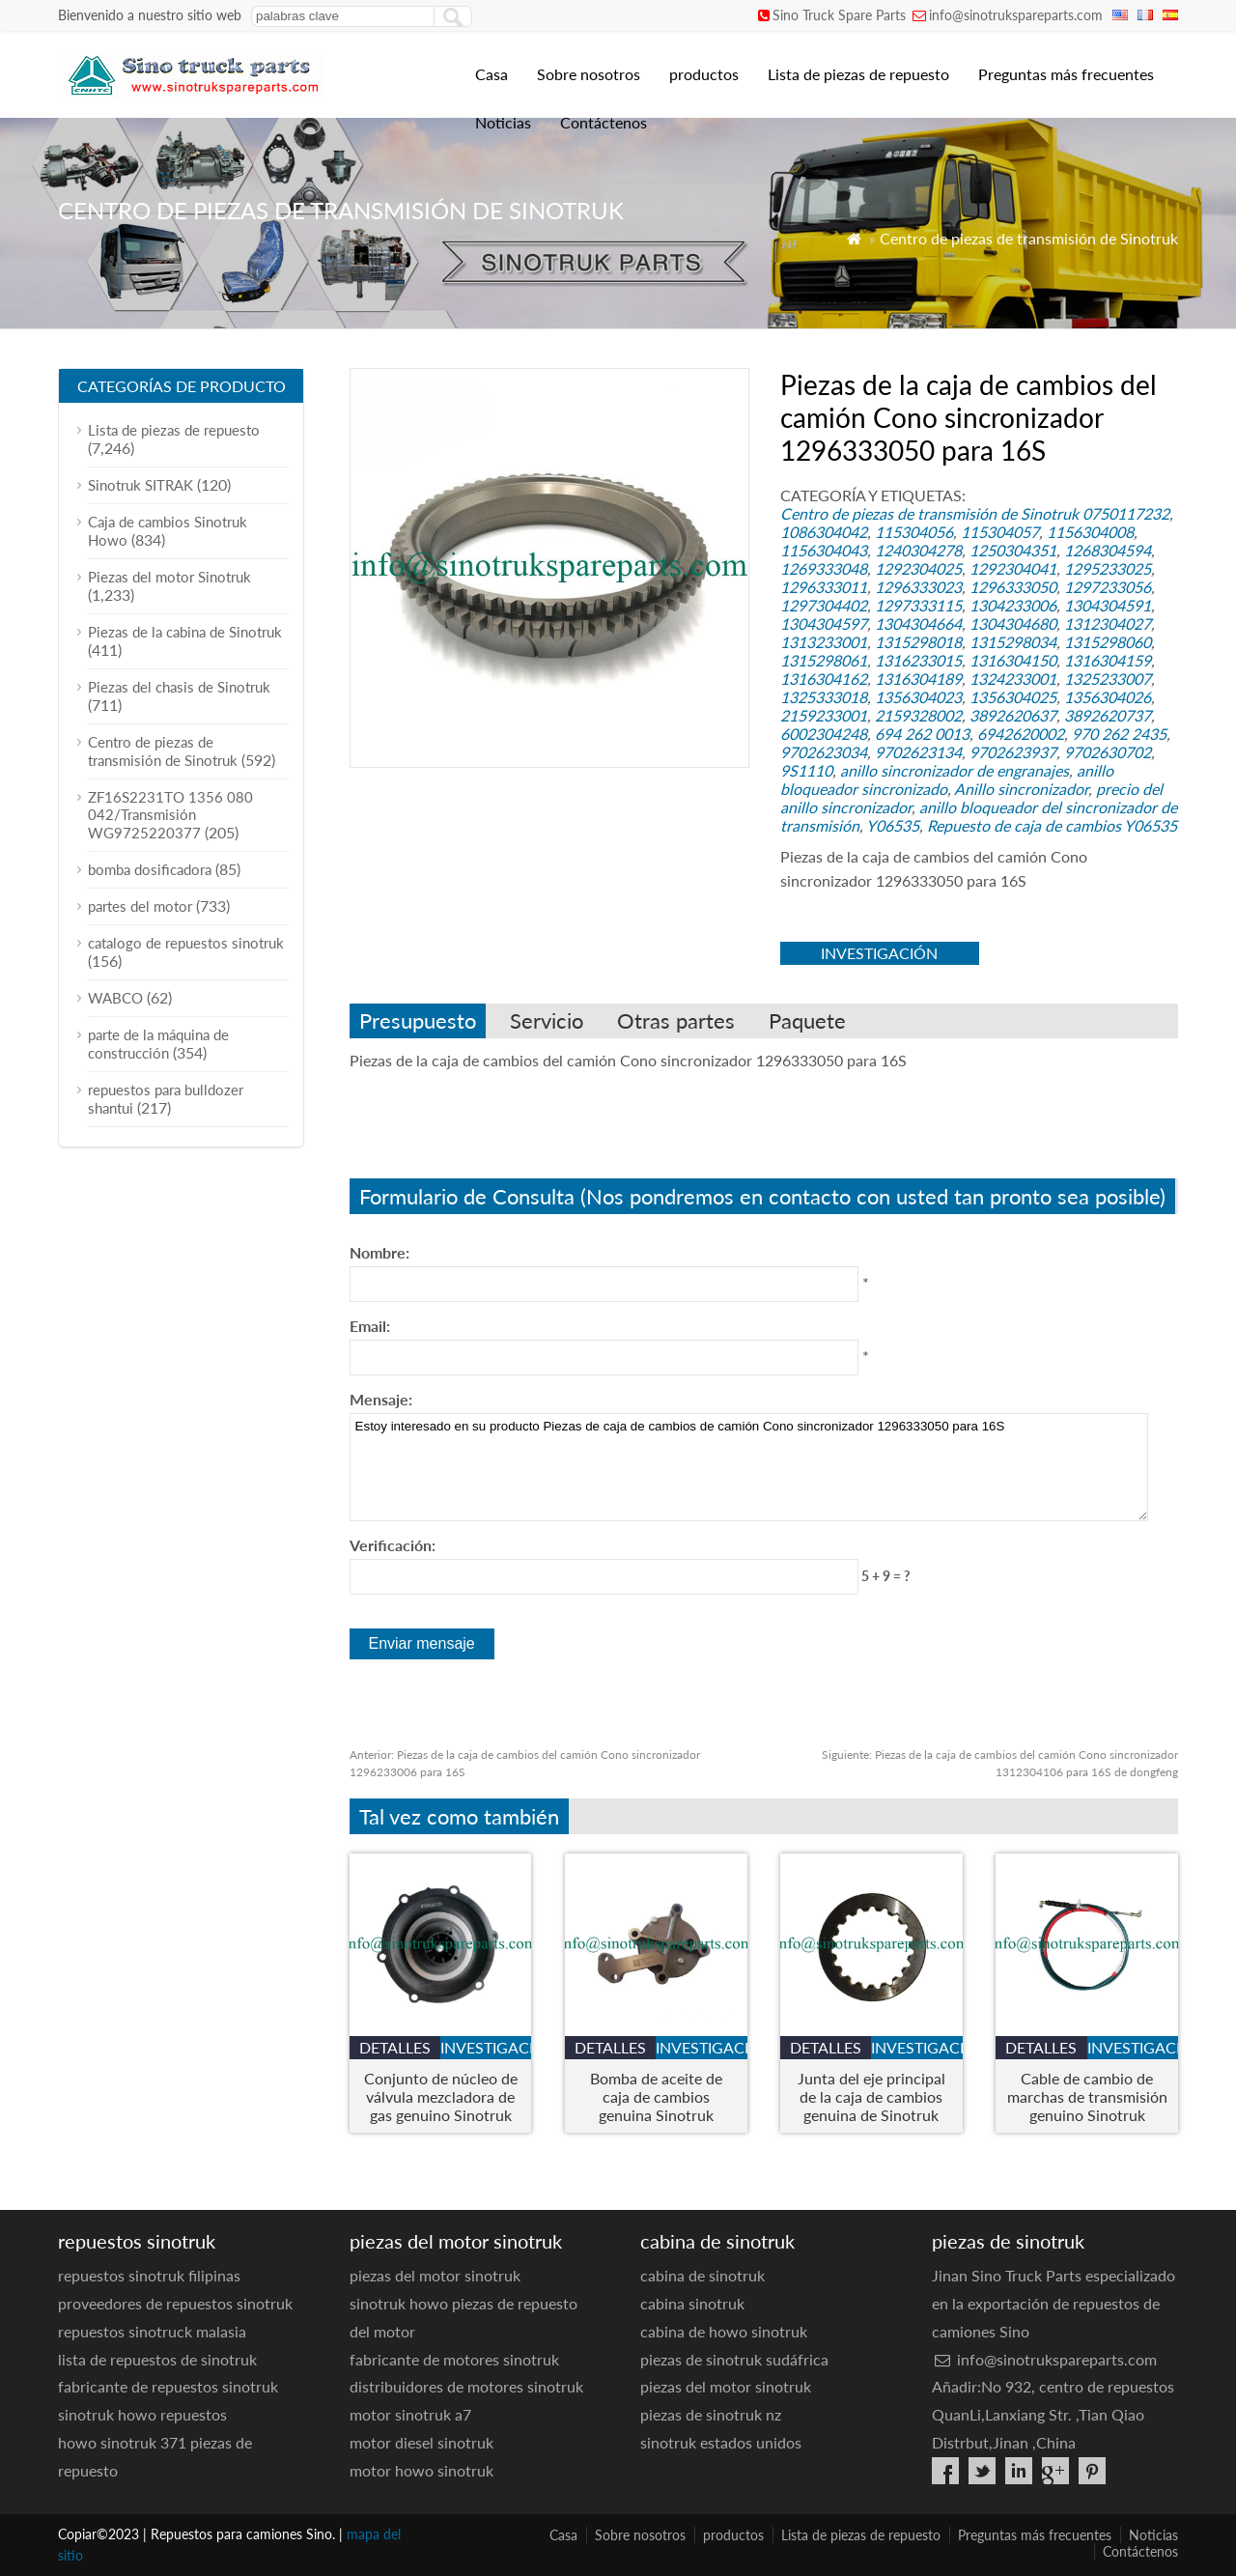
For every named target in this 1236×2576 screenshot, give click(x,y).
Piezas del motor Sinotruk (169, 576)
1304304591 (1107, 605)
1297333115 (918, 605)
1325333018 (823, 697)
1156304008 (1090, 532)
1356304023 (918, 697)
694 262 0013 (922, 733)
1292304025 (918, 568)
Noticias (503, 122)
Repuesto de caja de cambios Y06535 (1052, 825)
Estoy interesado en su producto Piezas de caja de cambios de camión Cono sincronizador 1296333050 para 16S (749, 1467)
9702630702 (1107, 752)
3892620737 (1107, 715)
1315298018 (918, 642)
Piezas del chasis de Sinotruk (179, 686)
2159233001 (823, 715)
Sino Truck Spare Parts (839, 15)
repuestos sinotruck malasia (152, 2331)
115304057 (1000, 532)
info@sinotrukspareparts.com (1016, 15)
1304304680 (1012, 623)
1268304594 (1107, 550)
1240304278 (918, 550)
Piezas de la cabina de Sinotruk (185, 631)
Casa (491, 74)
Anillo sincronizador (1021, 788)
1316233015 (918, 660)
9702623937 (1012, 752)
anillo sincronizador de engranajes (954, 770)
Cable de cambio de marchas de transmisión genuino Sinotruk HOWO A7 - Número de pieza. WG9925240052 (1087, 2096)
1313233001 (823, 642)
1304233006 (1012, 605)
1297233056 (1107, 587)
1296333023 (918, 587)
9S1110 (806, 770)
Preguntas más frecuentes (1066, 74)
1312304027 (1107, 623)
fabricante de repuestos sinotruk (168, 2386)
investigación (879, 953)
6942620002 (1020, 733)
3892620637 (1012, 715)
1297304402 (823, 605)
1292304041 (1012, 568)
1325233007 (1107, 678)
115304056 (914, 532)
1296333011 (823, 587)
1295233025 (1107, 568)
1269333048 (823, 568)
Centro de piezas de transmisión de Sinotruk (1029, 238)
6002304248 (823, 733)
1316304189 (918, 678)
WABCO (115, 997)
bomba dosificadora (149, 869)
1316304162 (823, 678)
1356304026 (1107, 697)
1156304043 (823, 550)
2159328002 (918, 715)
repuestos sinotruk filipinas (149, 2275)
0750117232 (1125, 513)
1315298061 (823, 660)
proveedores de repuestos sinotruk (175, 2303)
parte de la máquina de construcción (158, 1044)
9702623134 (918, 752)
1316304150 (1012, 660)
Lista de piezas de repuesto (858, 74)
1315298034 (1012, 642)
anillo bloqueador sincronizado (946, 779)
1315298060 (1107, 642)
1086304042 (823, 532)
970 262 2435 (1119, 733)
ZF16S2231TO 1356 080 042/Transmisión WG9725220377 (170, 814)
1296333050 (1012, 587)
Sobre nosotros (588, 74)
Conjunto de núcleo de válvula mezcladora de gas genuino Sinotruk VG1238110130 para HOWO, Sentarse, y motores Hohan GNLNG (441, 2096)
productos (704, 74)
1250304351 (1012, 550)
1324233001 (1012, 678)
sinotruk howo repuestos (142, 2414)
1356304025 (1012, 697)
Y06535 (892, 825)
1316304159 (1107, 660)
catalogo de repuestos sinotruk (186, 942)
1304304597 (823, 623)
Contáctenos (603, 122)
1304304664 (918, 623)
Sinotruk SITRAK (140, 485)
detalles (395, 2047)
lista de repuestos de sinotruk (157, 2359)
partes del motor (140, 906)
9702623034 (823, 752)
